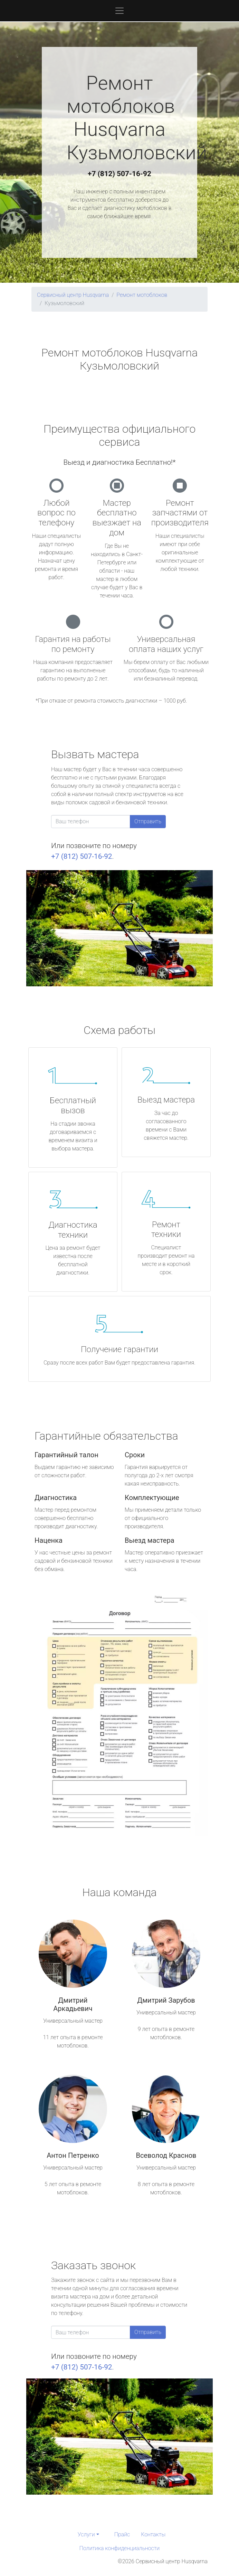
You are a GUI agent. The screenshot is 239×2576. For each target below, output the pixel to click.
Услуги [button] (86, 2534)
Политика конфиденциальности (119, 2548)
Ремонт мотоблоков (141, 295)
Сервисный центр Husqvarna (73, 295)
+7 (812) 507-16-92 (119, 174)
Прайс (122, 2534)
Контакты (153, 2534)
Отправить (147, 821)
